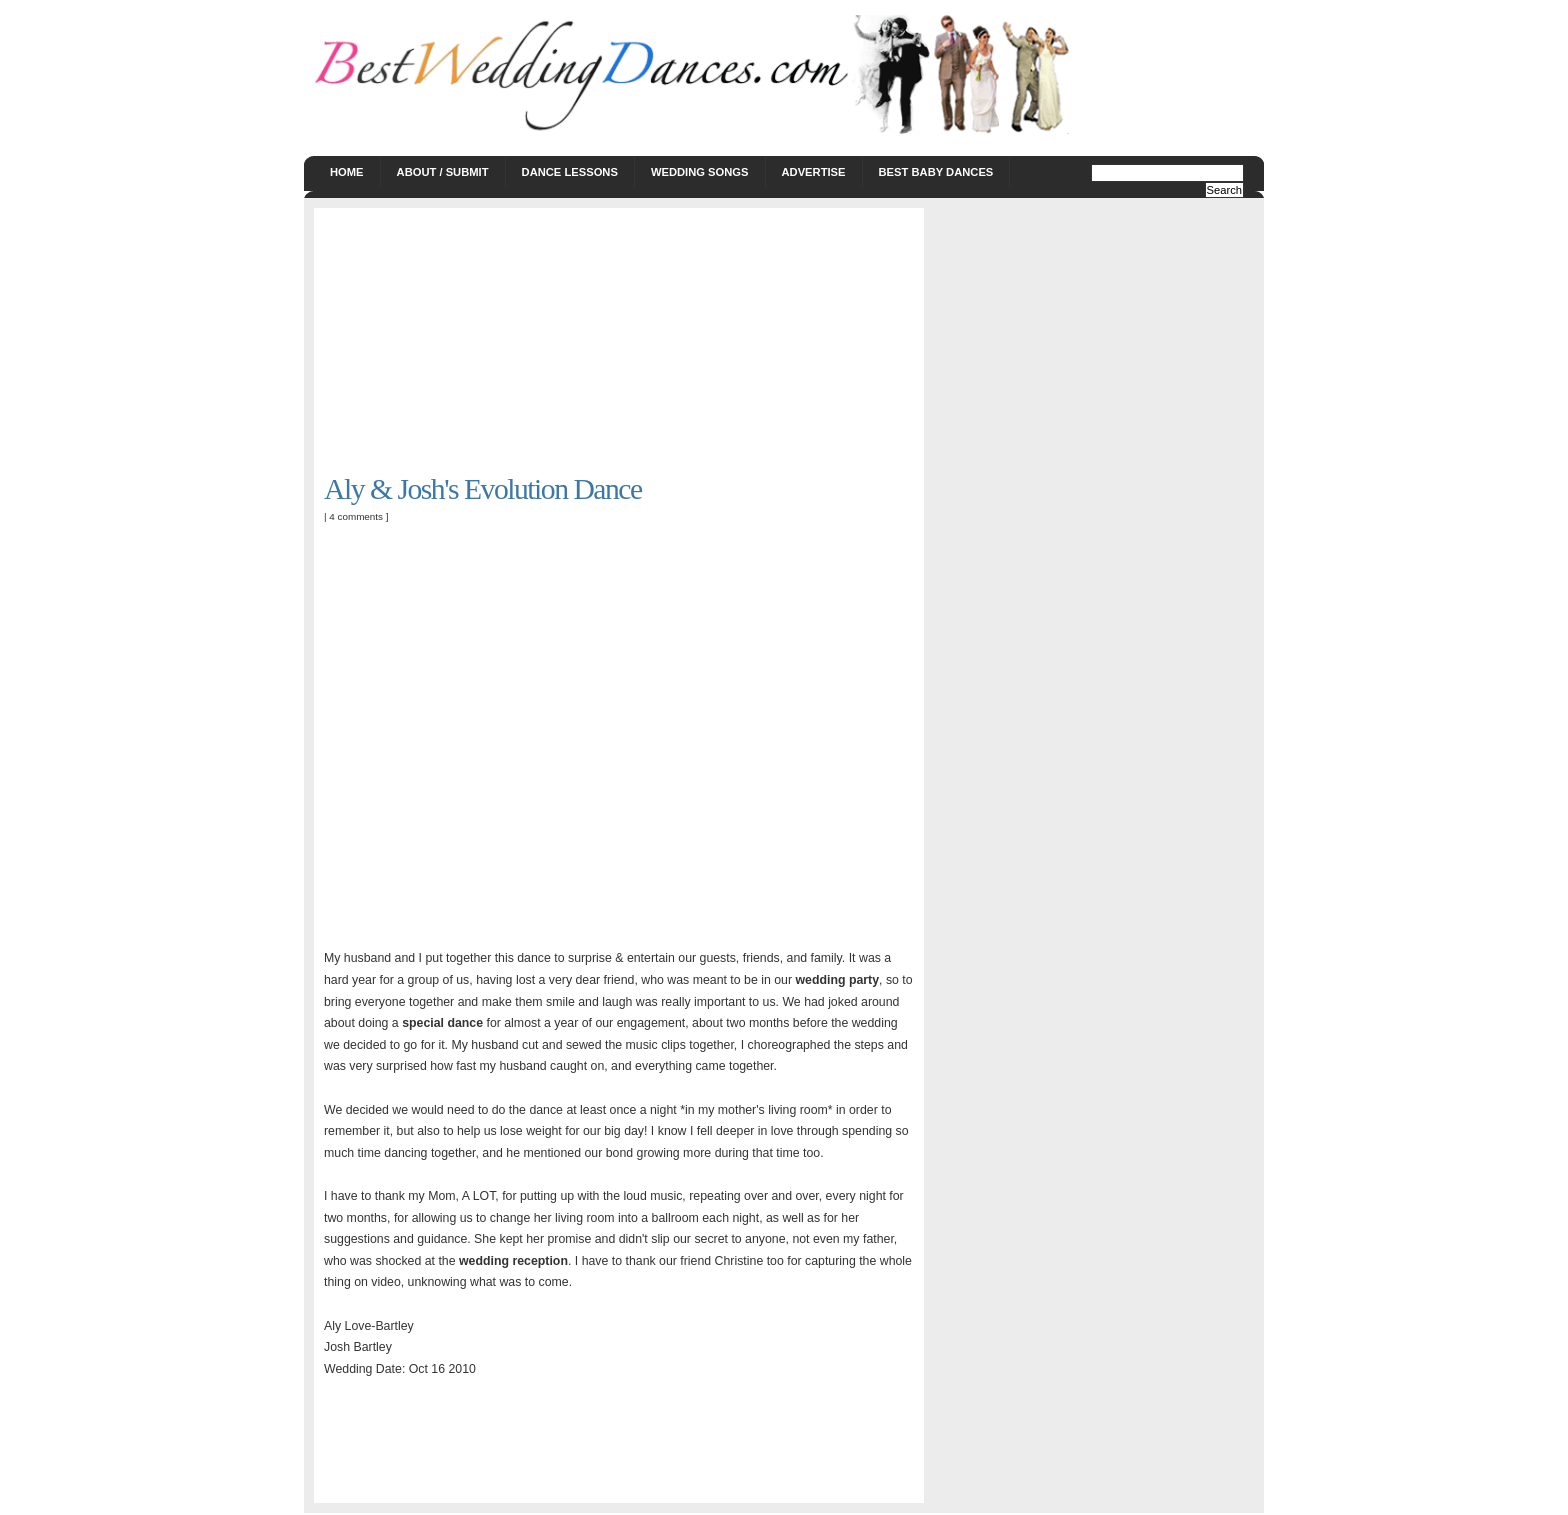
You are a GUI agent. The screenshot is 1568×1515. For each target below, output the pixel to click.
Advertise (814, 172)
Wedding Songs (700, 172)
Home (347, 172)
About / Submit (443, 172)
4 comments (356, 516)
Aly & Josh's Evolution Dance (483, 489)
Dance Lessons (570, 172)
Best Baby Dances (936, 172)
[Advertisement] (474, 343)
